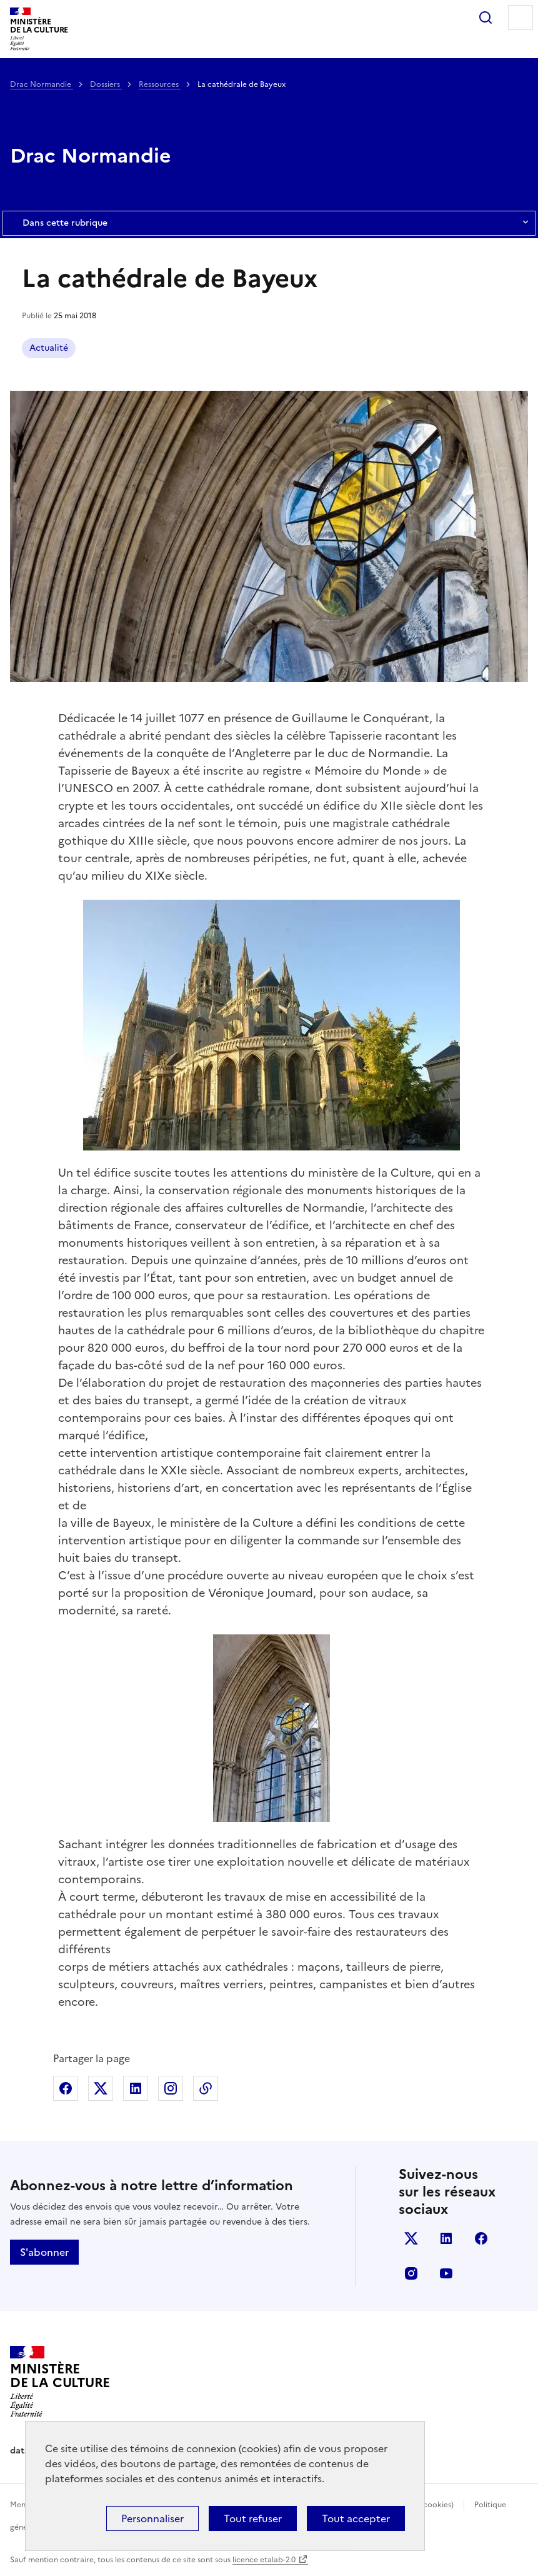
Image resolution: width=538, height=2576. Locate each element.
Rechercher (485, 17)
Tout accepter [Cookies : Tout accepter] (356, 2518)
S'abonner (44, 2252)
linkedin (446, 2238)
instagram (411, 2273)
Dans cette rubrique (269, 223)
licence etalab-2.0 (264, 2559)
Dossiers (106, 84)
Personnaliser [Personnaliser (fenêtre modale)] (152, 2518)
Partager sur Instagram (170, 2088)
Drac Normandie (41, 84)
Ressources (160, 84)
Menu (520, 17)
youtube (446, 2273)
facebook (481, 2238)
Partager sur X (100, 2088)
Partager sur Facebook (65, 2088)
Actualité (48, 348)
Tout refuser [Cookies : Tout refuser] (253, 2518)
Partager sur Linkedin (135, 2088)
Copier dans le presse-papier (205, 2088)
